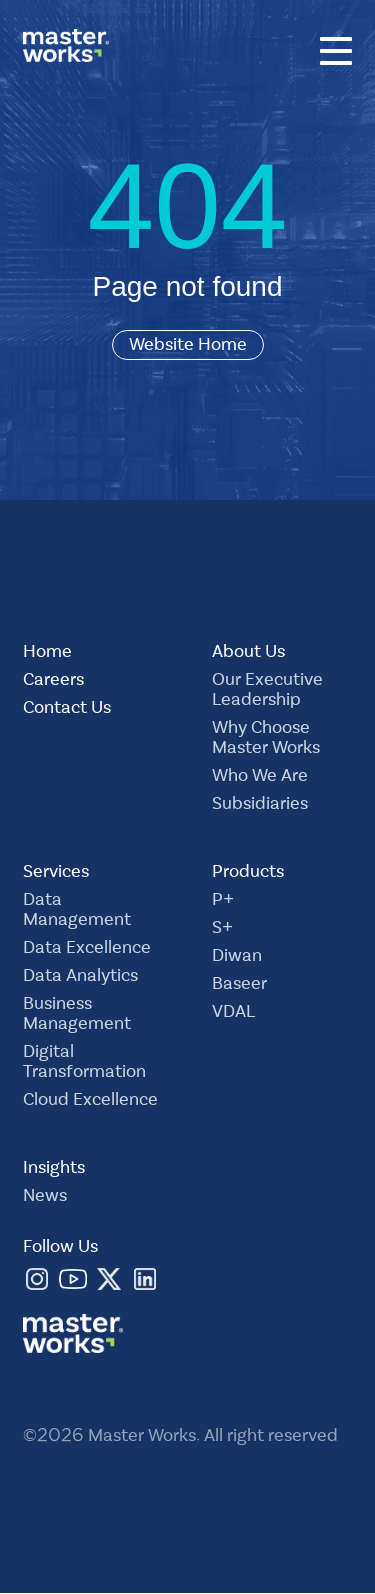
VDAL (233, 1014)
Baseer (239, 986)
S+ (222, 930)
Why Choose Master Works (266, 740)
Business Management (77, 1016)
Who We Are (260, 778)
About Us (248, 654)
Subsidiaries (260, 806)
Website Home (188, 345)
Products (248, 874)
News (45, 1198)
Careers (53, 682)
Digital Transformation (84, 1064)
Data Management (77, 912)
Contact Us (67, 710)
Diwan (237, 958)
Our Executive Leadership (267, 692)
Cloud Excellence (90, 1102)
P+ (223, 902)
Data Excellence (87, 950)
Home (47, 654)
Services (56, 874)
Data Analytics (80, 978)
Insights (54, 1170)
